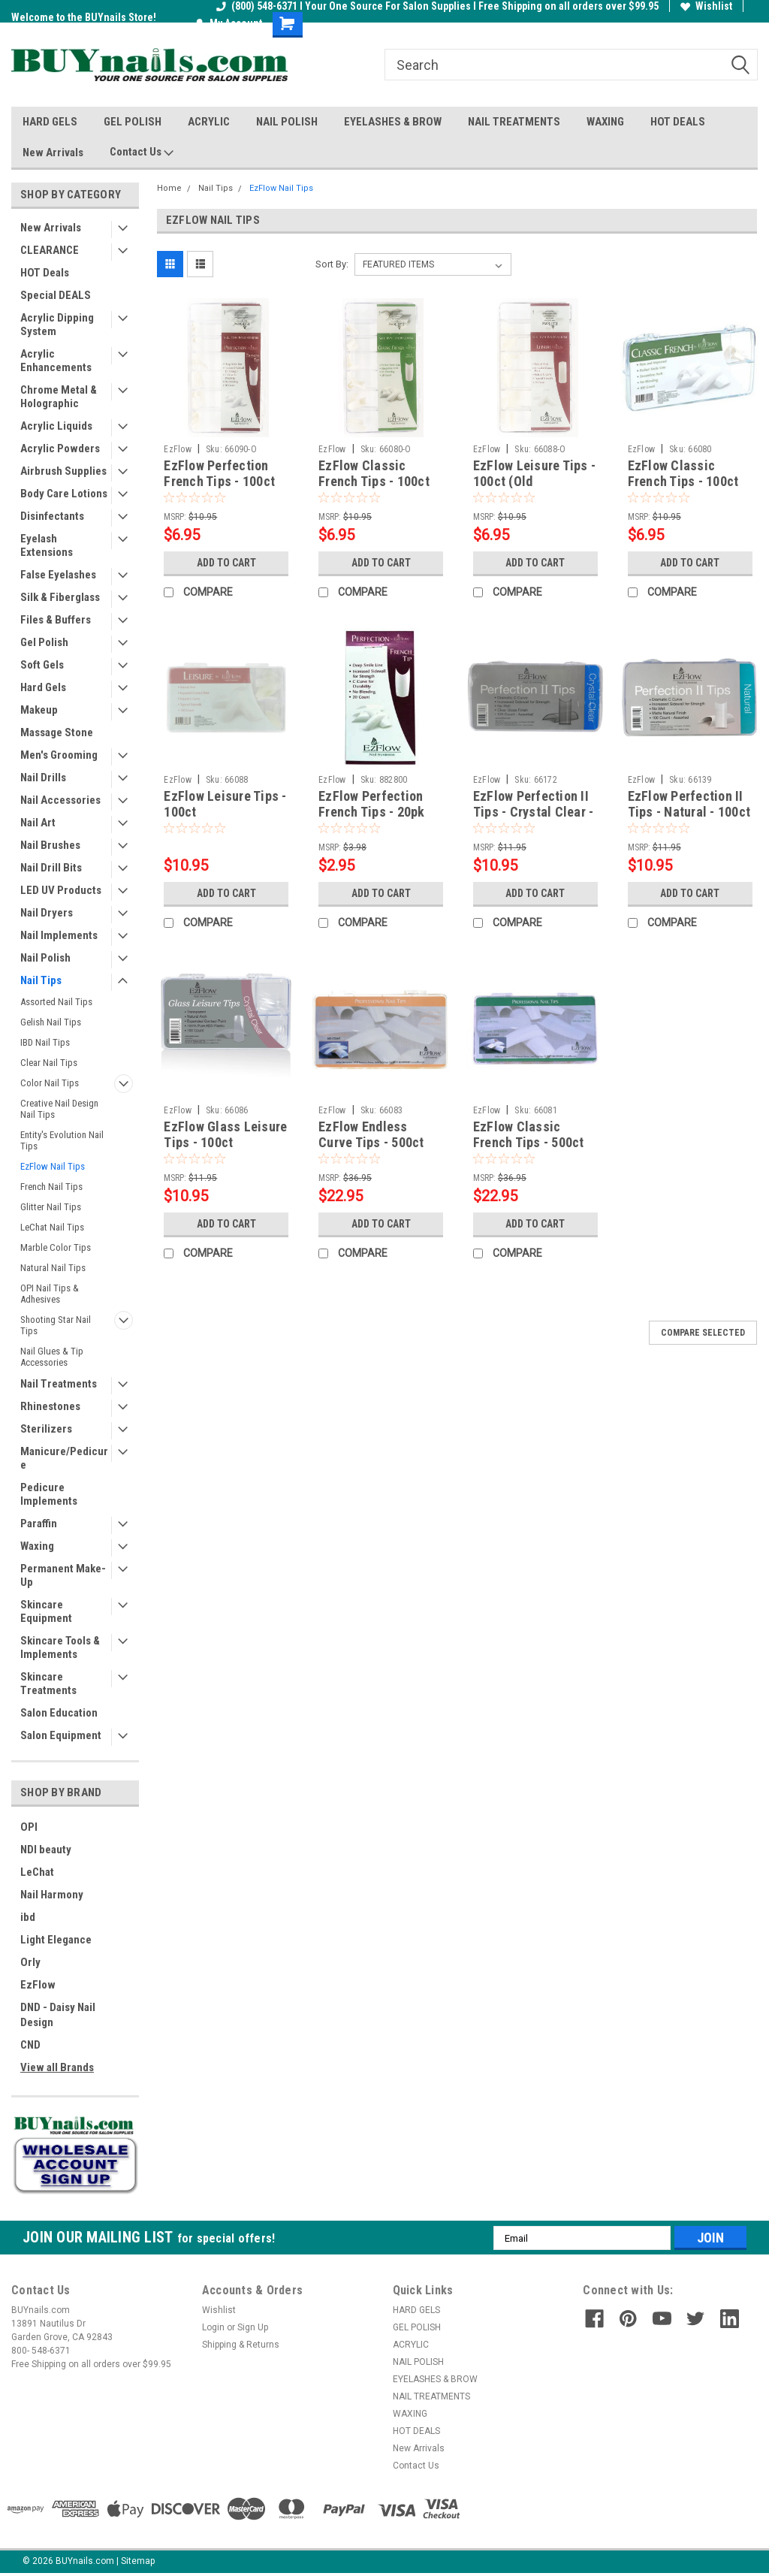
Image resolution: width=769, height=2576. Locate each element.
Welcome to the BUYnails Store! (83, 17)
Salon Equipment (60, 1735)
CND (30, 2045)
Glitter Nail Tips (50, 1207)
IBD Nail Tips (45, 1042)
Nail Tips (41, 980)
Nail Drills (43, 777)
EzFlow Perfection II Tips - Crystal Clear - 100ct (533, 811)
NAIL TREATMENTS (514, 121)
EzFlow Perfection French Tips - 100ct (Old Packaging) (219, 481)
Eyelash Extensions (46, 545)
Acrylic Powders (60, 448)
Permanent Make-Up (63, 1575)
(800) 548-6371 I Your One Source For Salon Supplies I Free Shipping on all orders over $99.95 (437, 6)
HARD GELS (50, 121)
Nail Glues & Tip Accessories (51, 1356)
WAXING (605, 121)
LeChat (37, 1872)
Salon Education (59, 1713)
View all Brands (57, 2067)
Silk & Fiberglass (60, 597)
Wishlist (706, 6)
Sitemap (138, 2561)
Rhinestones (50, 1406)
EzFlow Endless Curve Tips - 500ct (371, 1134)
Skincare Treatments (48, 1683)
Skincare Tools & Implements (60, 1647)
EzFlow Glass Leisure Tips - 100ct (225, 1134)
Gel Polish (44, 642)
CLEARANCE (49, 250)
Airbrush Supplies (63, 471)
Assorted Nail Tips (56, 1001)
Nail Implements (59, 935)
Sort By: (331, 264)
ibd (27, 1917)
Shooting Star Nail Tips (55, 1325)
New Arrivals (53, 152)
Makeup (39, 710)
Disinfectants (52, 516)
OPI (29, 1827)
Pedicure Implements (48, 1494)
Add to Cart (226, 563)
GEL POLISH (132, 121)
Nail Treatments (58, 1384)
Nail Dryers (46, 913)
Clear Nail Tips (48, 1062)
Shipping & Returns (240, 2344)
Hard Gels (43, 687)
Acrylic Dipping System (57, 324)
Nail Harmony (51, 1894)
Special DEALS (55, 295)
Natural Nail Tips (53, 1267)
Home (169, 188)
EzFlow (38, 1985)
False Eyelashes (58, 574)
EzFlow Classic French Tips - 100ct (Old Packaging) (374, 481)
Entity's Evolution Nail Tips (62, 1140)
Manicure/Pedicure (64, 1458)
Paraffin (38, 1523)
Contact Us (141, 152)
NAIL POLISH (287, 121)
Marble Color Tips (55, 1247)
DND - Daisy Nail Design (57, 2015)
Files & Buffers (55, 620)
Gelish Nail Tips (50, 1022)
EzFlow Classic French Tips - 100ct (683, 473)
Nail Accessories (60, 800)
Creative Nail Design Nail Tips (59, 1109)
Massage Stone (56, 732)
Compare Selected (703, 1332)
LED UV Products (60, 890)
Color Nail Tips (49, 1083)
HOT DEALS (677, 121)
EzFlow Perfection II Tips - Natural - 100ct (689, 804)
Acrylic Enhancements (56, 360)
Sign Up (252, 2327)
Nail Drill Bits (51, 867)
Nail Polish (45, 958)
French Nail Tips (51, 1186)
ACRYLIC (209, 121)
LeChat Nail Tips (52, 1227)
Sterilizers (46, 1429)
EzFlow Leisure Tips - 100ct (225, 804)
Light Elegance (56, 1939)
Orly (30, 1962)
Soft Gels (42, 665)
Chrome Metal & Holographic (58, 396)
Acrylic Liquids (56, 426)
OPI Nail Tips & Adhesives (49, 1293)
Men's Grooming (59, 755)
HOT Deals (44, 272)
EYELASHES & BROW (393, 121)
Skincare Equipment (46, 1611)
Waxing (37, 1546)
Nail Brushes (50, 845)
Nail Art (38, 822)
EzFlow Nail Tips (52, 1166)
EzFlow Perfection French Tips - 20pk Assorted (371, 811)
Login (213, 2327)
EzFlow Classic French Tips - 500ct (528, 1134)
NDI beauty (45, 1849)
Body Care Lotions (63, 493)
